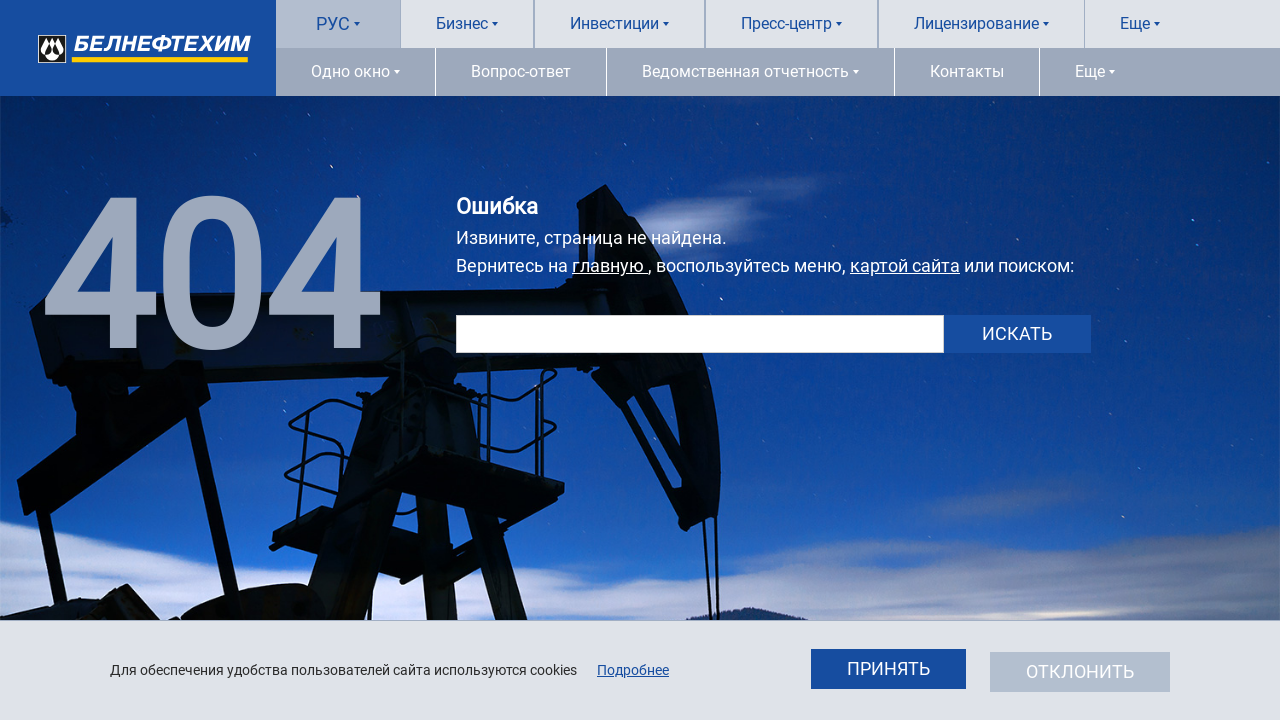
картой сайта (905, 265)
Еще (1135, 23)
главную (610, 265)
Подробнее (633, 670)
